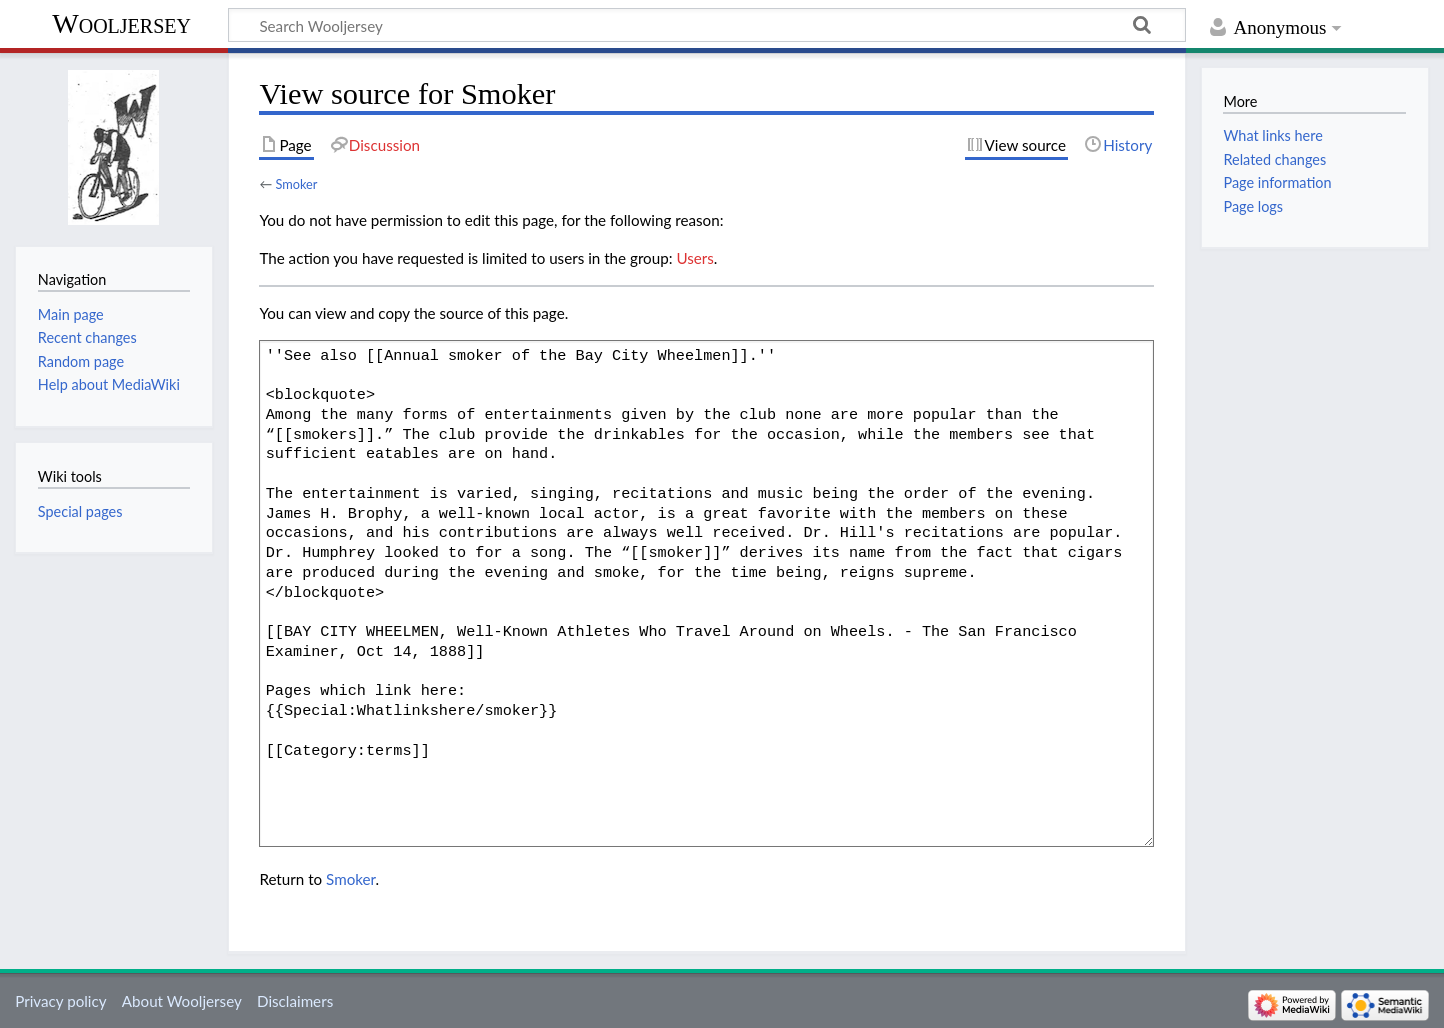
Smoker (296, 184)
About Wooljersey (182, 1001)
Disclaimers (295, 1001)
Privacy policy (60, 1001)
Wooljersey (121, 23)
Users (694, 258)
